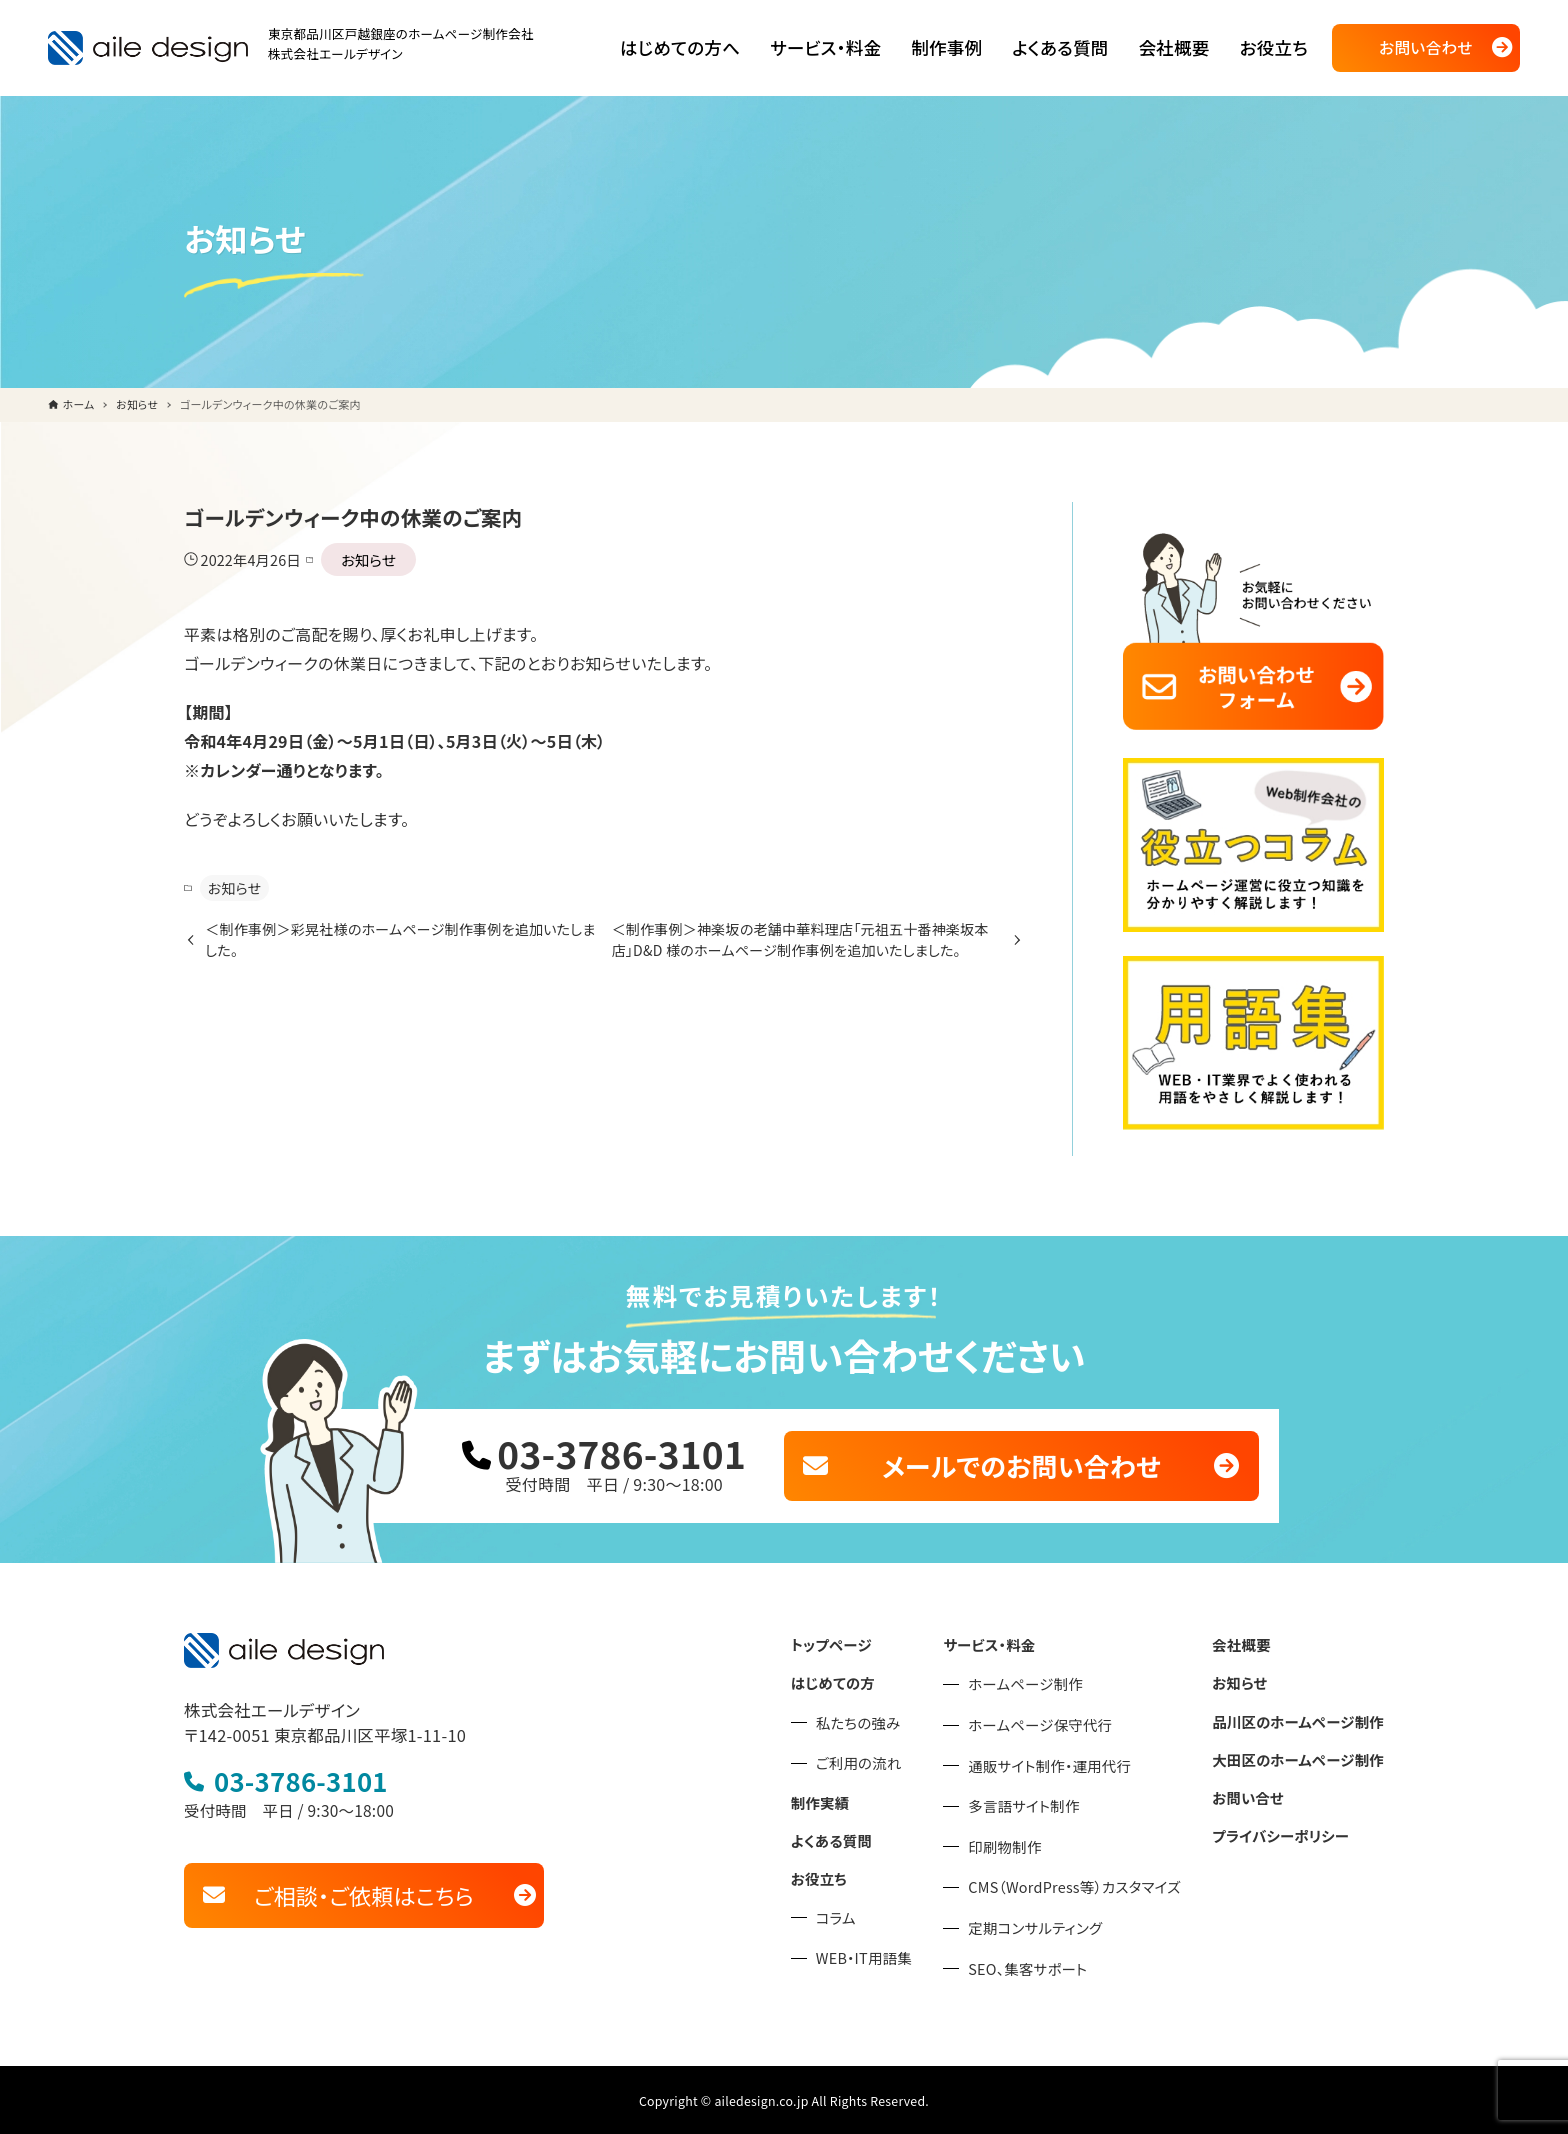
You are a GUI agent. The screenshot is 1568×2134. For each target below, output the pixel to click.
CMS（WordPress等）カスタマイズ (1082, 1883)
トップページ (843, 1641)
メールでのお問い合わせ (1021, 1462)
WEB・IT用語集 (875, 1952)
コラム (848, 1911)
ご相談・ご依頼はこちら (364, 1889)
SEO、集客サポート (1037, 1964)
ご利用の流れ (870, 1758)
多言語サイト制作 (1033, 1802)
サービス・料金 (999, 1641)
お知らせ (364, 559)
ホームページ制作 (1035, 1680)
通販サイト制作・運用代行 (1058, 1761)
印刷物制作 (1014, 1843)
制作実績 (832, 1797)
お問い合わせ (1426, 47)
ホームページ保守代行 (1049, 1721)
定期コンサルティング (1044, 1924)
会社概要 (1245, 1641)
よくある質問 (843, 1834)
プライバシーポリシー (1283, 1828)
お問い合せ (1252, 1790)
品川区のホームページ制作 (1300, 1716)
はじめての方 (845, 1678)
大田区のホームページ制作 (1300, 1753)
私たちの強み (870, 1718)
